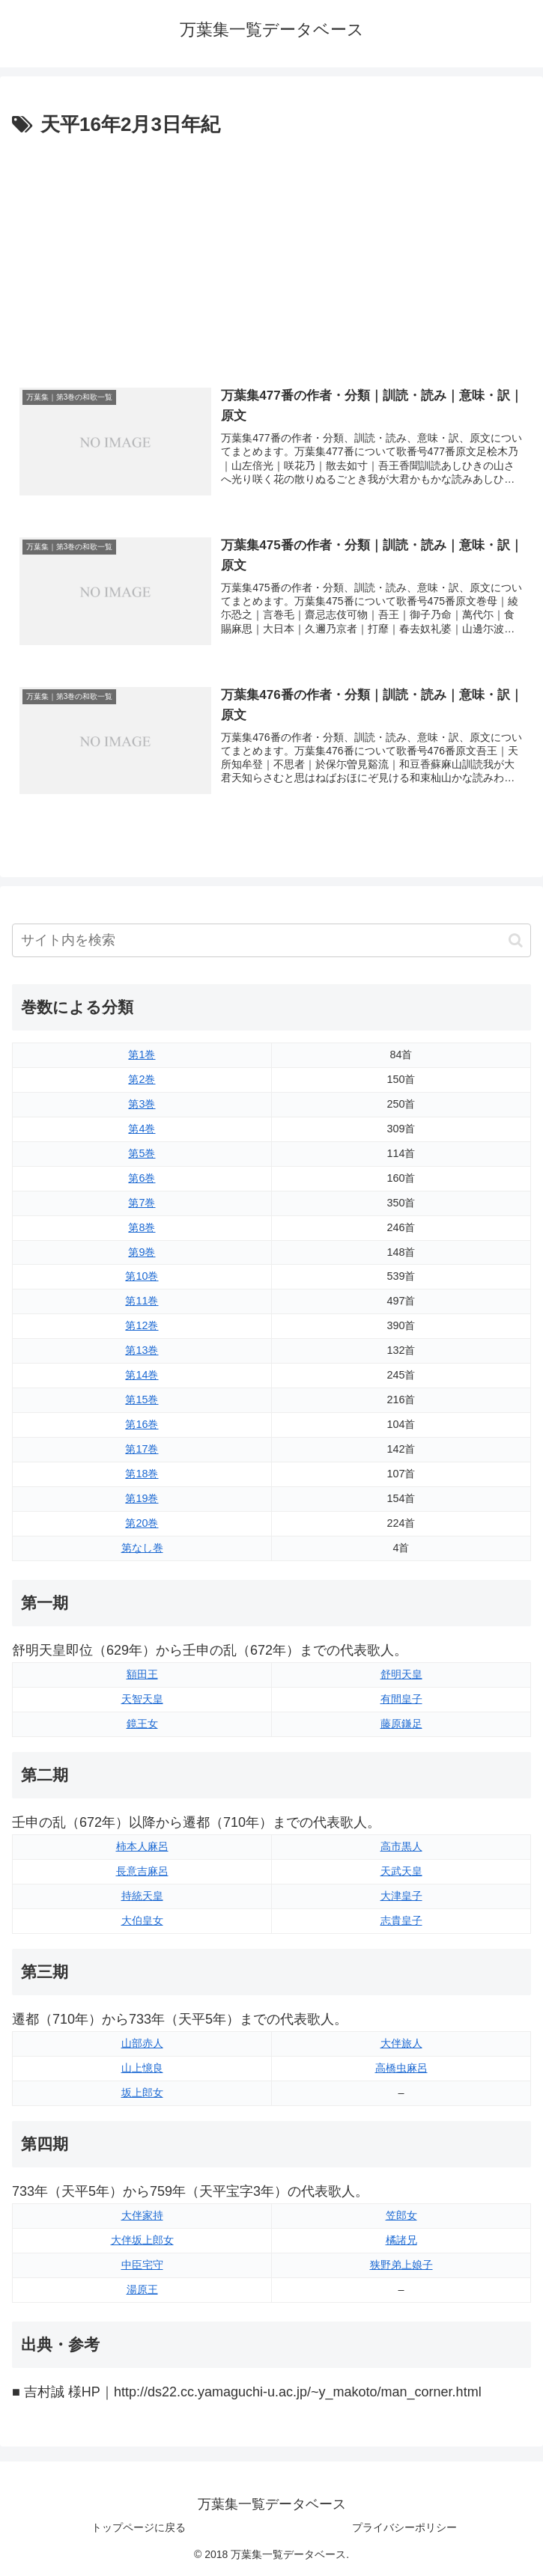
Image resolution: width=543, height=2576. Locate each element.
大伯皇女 (142, 1920)
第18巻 (141, 1474)
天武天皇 (401, 1871)
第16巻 (141, 1424)
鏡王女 (142, 1724)
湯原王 (142, 2289)
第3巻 (141, 1104)
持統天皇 (142, 1896)
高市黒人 (401, 1846)
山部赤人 (142, 2043)
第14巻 (141, 1375)
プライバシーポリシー (404, 2527)
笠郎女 (401, 2215)
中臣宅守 (142, 2265)
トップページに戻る (138, 2527)
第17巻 (141, 1449)
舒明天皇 (401, 1674)
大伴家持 (142, 2215)
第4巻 (141, 1129)
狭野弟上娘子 (401, 2265)
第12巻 (141, 1325)
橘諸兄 (401, 2240)
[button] (516, 940)
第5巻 (141, 1153)
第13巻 (141, 1350)
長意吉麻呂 (142, 1871)
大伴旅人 (401, 2043)
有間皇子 (401, 1699)
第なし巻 (142, 1548)
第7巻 (141, 1203)
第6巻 (141, 1178)
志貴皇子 (401, 1920)
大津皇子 (401, 1896)
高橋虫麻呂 (401, 2068)
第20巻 (141, 1523)
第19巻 (141, 1498)
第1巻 (141, 1054)
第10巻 (141, 1276)
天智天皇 (142, 1699)
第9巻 (141, 1252)
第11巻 (141, 1301)
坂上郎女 (142, 2093)
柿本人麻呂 (142, 1846)
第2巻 (141, 1079)
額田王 (142, 1674)
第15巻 (141, 1399)
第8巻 (141, 1227)
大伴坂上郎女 (142, 2240)
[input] (271, 940)
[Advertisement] (271, 253)
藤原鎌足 (401, 1724)
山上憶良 (142, 2068)
